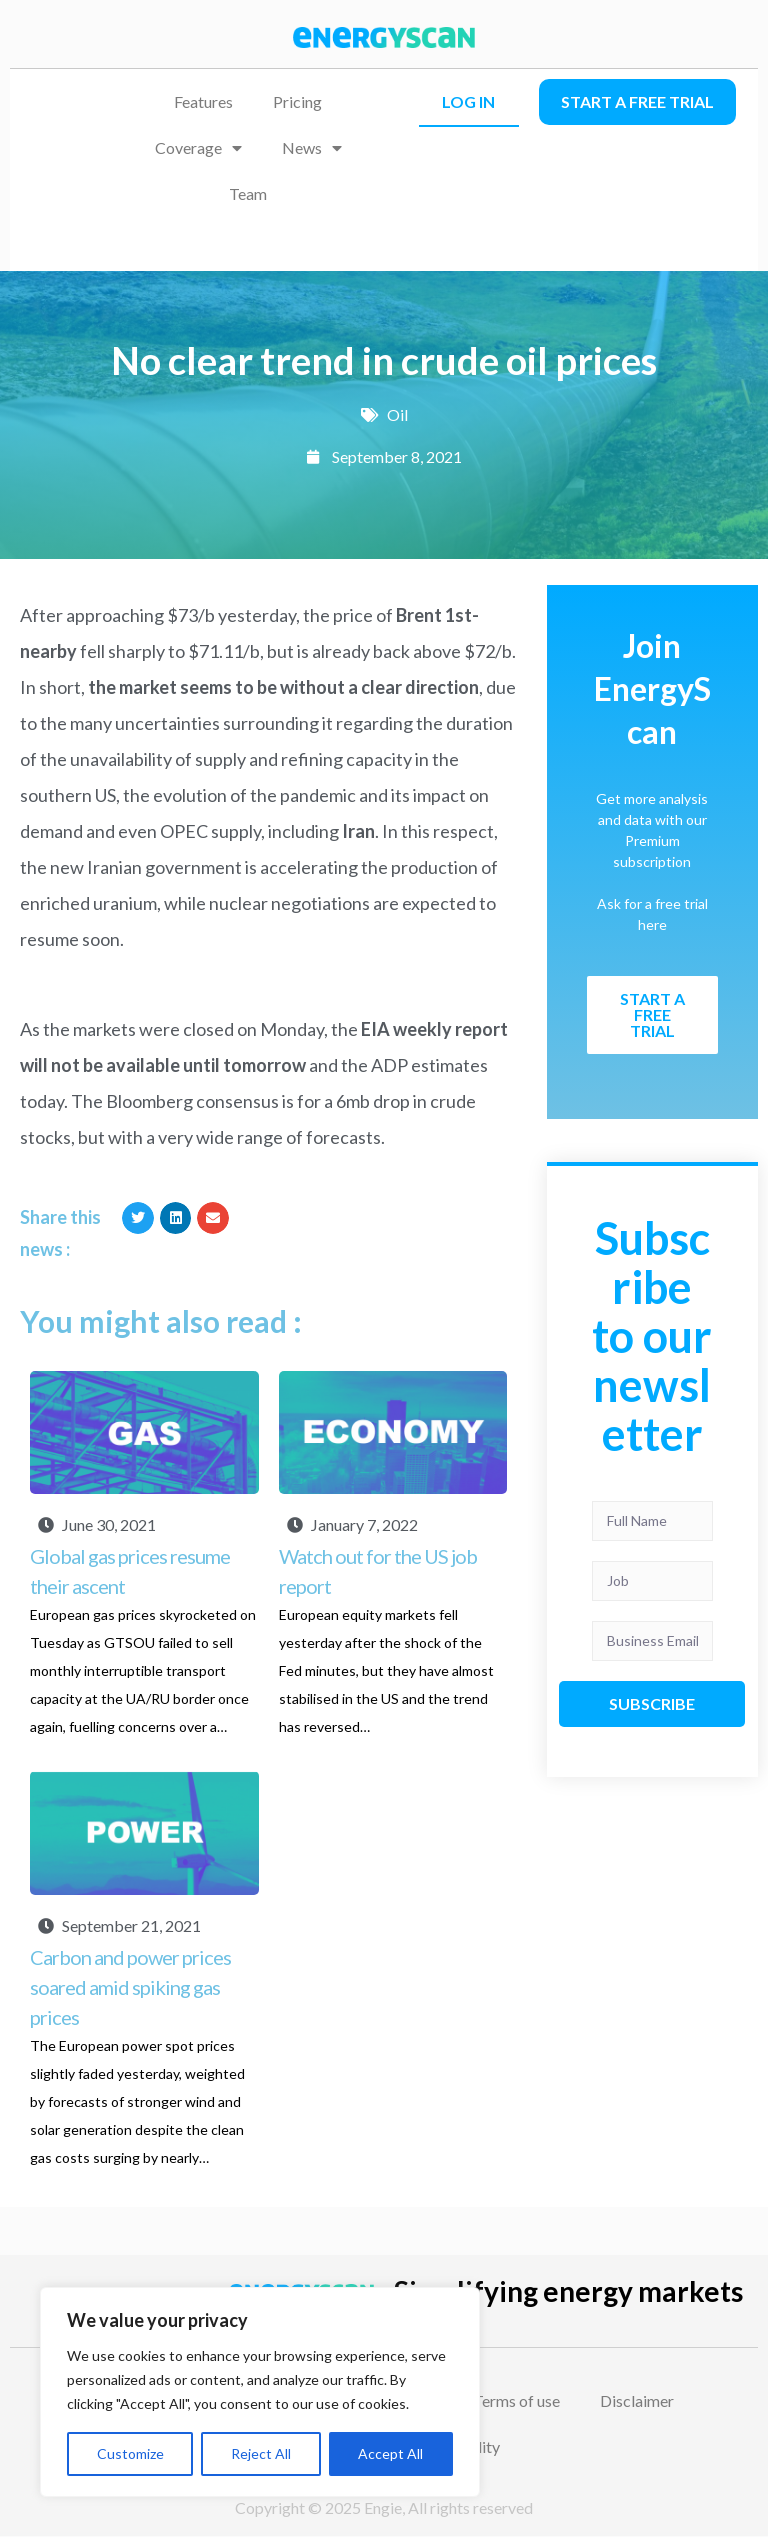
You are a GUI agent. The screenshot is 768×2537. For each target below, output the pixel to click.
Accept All (390, 2453)
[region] (260, 2392)
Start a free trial (637, 101)
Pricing (297, 101)
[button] (138, 1218)
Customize (130, 2453)
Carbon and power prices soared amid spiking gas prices (130, 1987)
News (312, 148)
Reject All (261, 2453)
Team (248, 193)
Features (203, 101)
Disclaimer (637, 2400)
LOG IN (468, 101)
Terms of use (516, 2400)
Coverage (198, 148)
